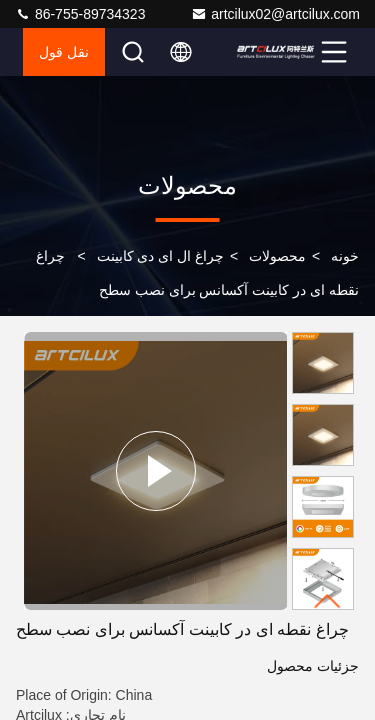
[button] (328, 601)
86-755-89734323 (80, 14)
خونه (345, 256)
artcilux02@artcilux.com (275, 14)
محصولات (277, 256)
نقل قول (64, 52)
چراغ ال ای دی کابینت (161, 256)
